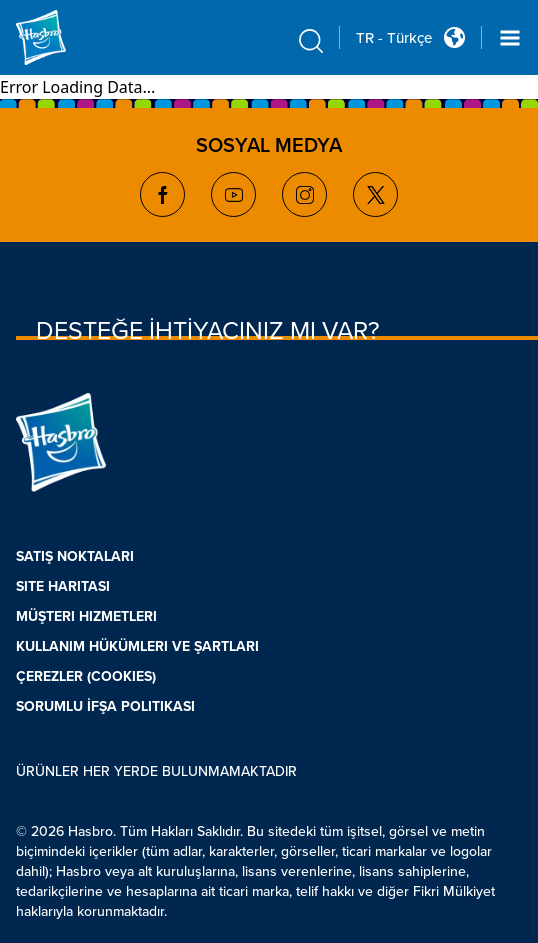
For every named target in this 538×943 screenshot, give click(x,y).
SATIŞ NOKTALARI (75, 556)
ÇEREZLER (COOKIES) (86, 676)
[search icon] (311, 40)
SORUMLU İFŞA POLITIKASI (105, 706)
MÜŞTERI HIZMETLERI (86, 616)
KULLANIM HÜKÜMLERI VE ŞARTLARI (137, 646)
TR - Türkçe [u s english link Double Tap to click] (394, 38)
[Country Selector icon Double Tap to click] (454, 37)
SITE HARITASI (63, 586)
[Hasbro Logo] (64, 37)
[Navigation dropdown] (510, 38)
